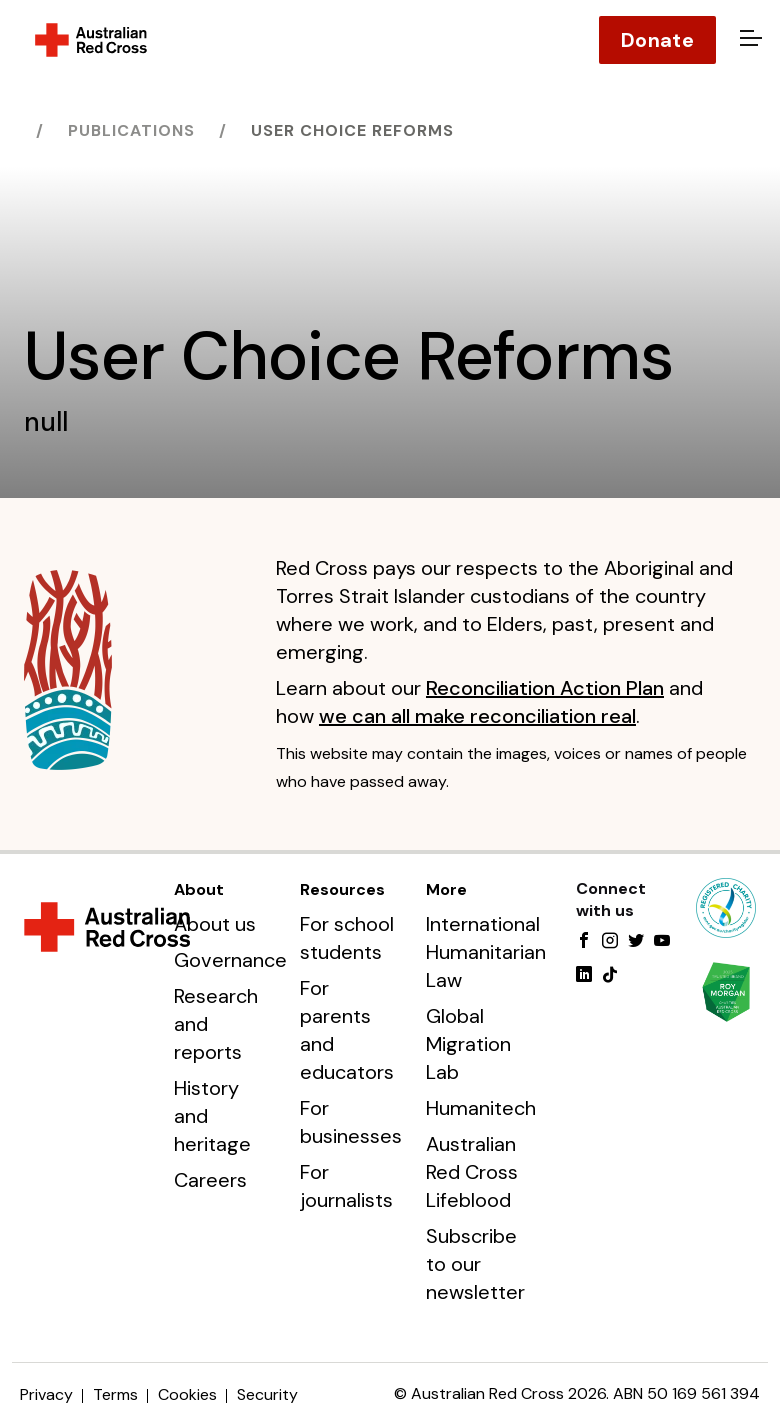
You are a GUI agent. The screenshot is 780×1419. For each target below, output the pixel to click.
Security (267, 1394)
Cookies (187, 1394)
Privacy (46, 1394)
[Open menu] (748, 40)
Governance (230, 960)
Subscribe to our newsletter (475, 1264)
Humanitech (481, 1108)
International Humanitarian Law (486, 952)
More (446, 889)
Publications (131, 130)
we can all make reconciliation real (477, 716)
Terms (115, 1394)
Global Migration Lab (468, 1044)
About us (215, 924)
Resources (342, 889)
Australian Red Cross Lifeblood (472, 1172)
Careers (210, 1180)
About (199, 889)
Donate (657, 40)
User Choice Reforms (352, 130)
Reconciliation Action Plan (545, 688)
